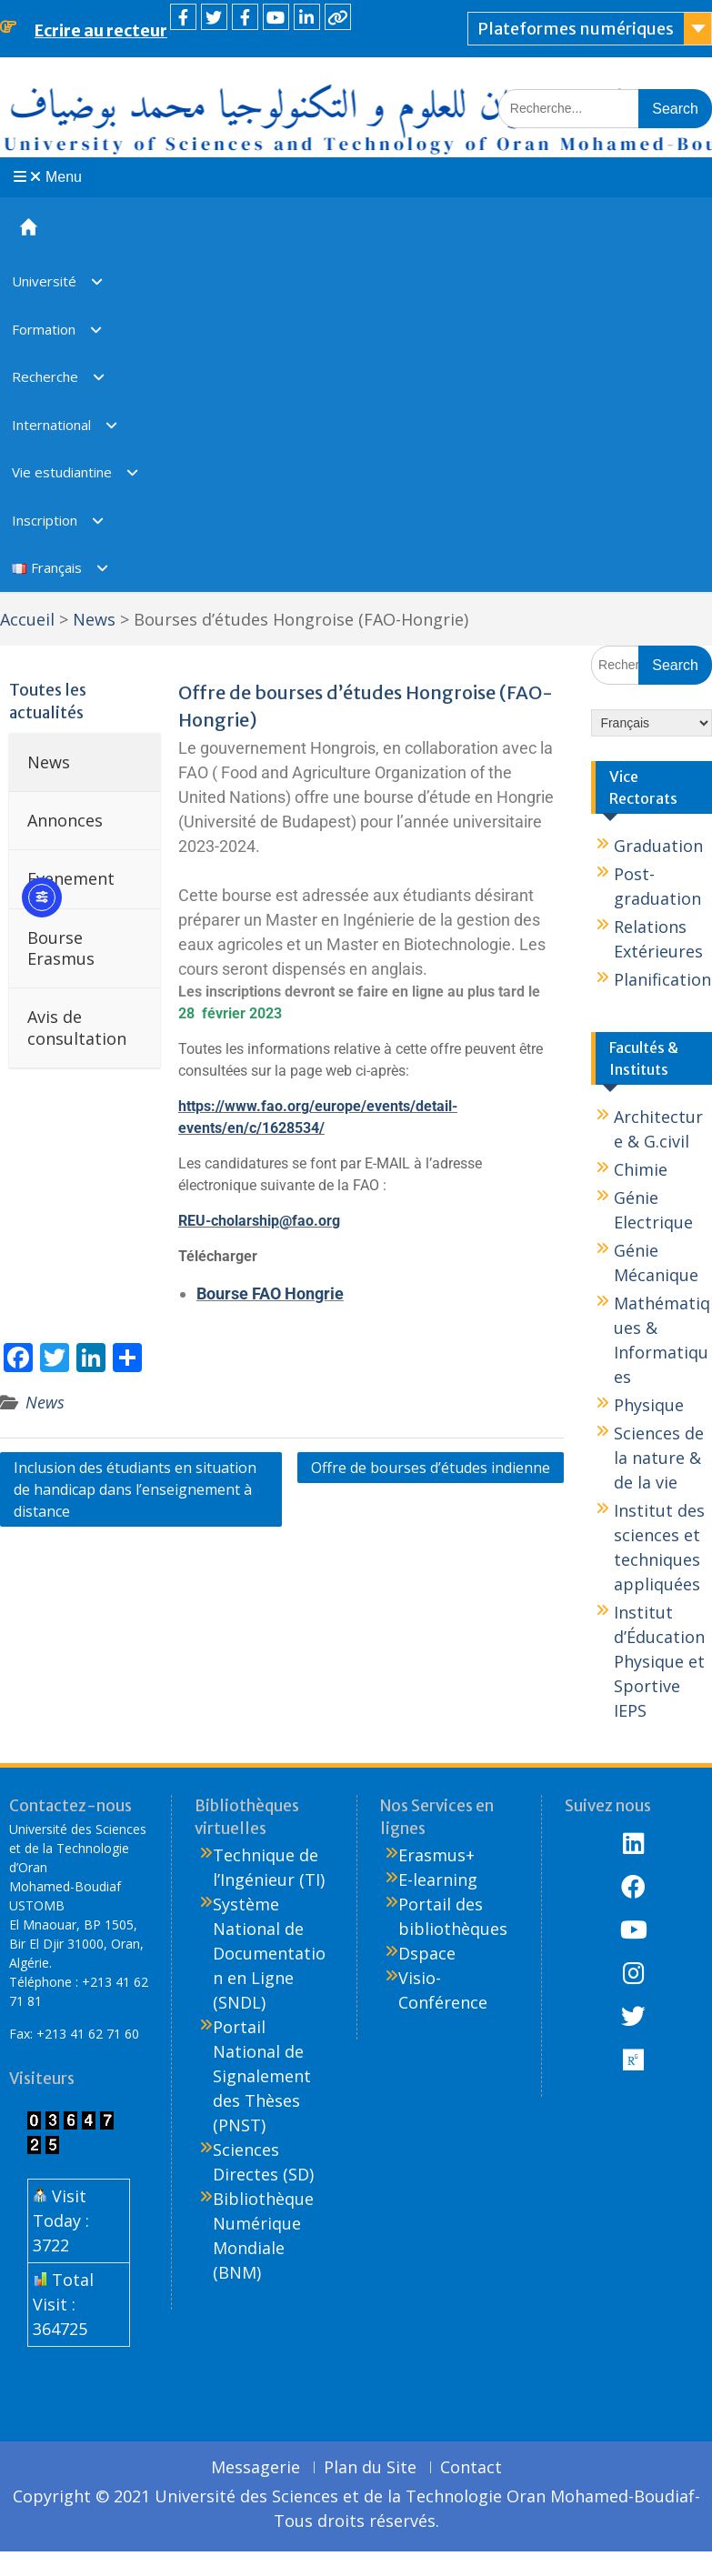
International (51, 425)
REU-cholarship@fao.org (259, 1220)
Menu (48, 177)
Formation (43, 329)
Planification (662, 979)
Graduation (658, 846)
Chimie (640, 1169)
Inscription (44, 520)
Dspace (427, 1953)
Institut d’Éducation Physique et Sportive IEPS (659, 1661)
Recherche (45, 376)
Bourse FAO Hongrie (270, 1293)
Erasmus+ (436, 1855)
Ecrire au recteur (101, 30)
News (45, 1402)
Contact (471, 2467)
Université (44, 281)
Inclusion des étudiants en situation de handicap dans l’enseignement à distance (135, 1489)
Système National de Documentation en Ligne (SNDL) (269, 1953)
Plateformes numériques (575, 28)
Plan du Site (370, 2467)
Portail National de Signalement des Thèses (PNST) (262, 2076)
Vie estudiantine (62, 472)
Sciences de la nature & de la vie (659, 1457)
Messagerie (255, 2467)
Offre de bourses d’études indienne (430, 1468)
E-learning (437, 1879)
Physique (649, 1405)
